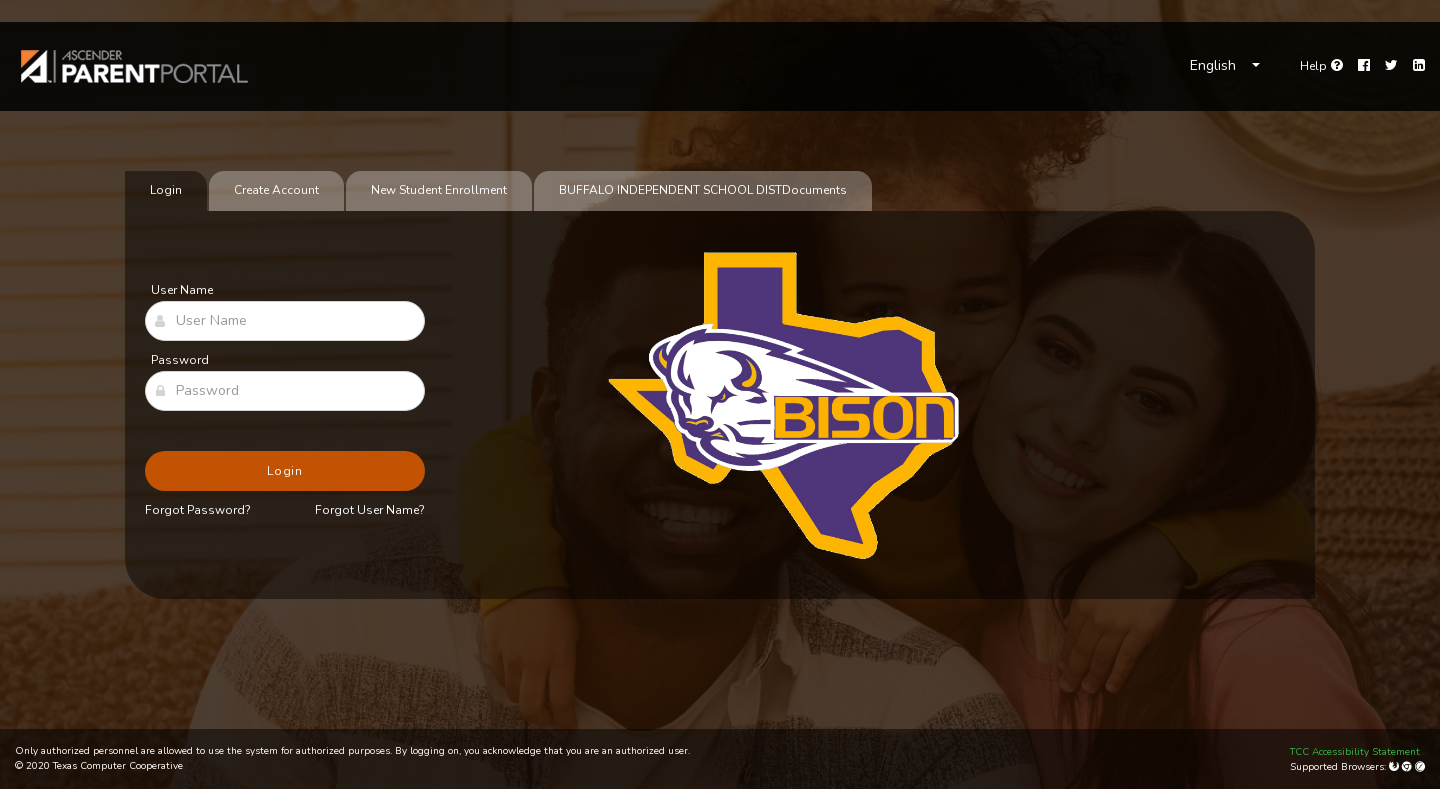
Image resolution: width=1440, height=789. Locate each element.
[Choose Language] (1225, 66)
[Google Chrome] (1408, 767)
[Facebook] (1364, 66)
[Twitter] (1391, 66)
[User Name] (285, 321)
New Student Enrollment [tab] (439, 190)
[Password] (285, 391)
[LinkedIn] (1419, 66)
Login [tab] (166, 190)
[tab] (703, 191)
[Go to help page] (1321, 66)
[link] (135, 66)
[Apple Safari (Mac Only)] (1420, 767)
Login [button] (285, 471)
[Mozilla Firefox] (1395, 767)
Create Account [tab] (276, 190)
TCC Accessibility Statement (1355, 752)
